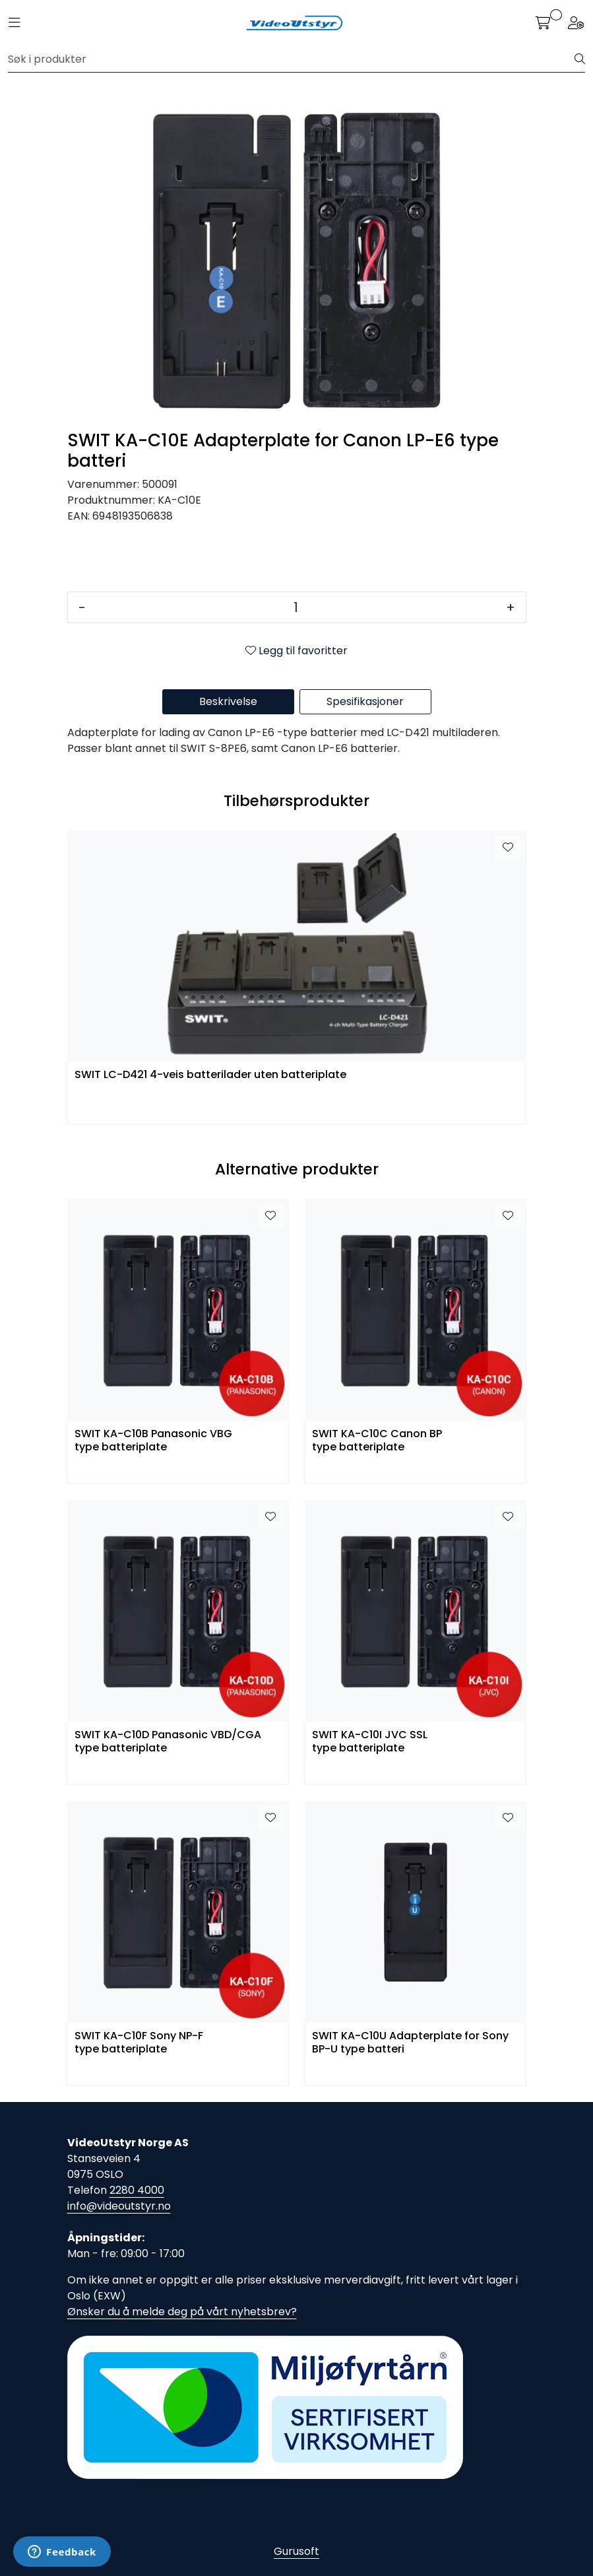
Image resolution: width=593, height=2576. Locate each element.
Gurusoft (296, 2551)
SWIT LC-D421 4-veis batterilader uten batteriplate (210, 1075)
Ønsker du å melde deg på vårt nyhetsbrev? (182, 2311)
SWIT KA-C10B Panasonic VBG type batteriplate (153, 1440)
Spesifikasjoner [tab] (365, 701)
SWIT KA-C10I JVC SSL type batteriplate (369, 1741)
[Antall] (296, 607)
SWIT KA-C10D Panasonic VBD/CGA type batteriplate (168, 1741)
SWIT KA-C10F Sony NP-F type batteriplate (139, 2042)
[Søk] (291, 59)
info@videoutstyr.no (119, 2206)
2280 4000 (136, 2190)
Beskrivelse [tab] (228, 701)
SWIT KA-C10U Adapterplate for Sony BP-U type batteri (410, 2042)
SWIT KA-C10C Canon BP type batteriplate (377, 1440)
